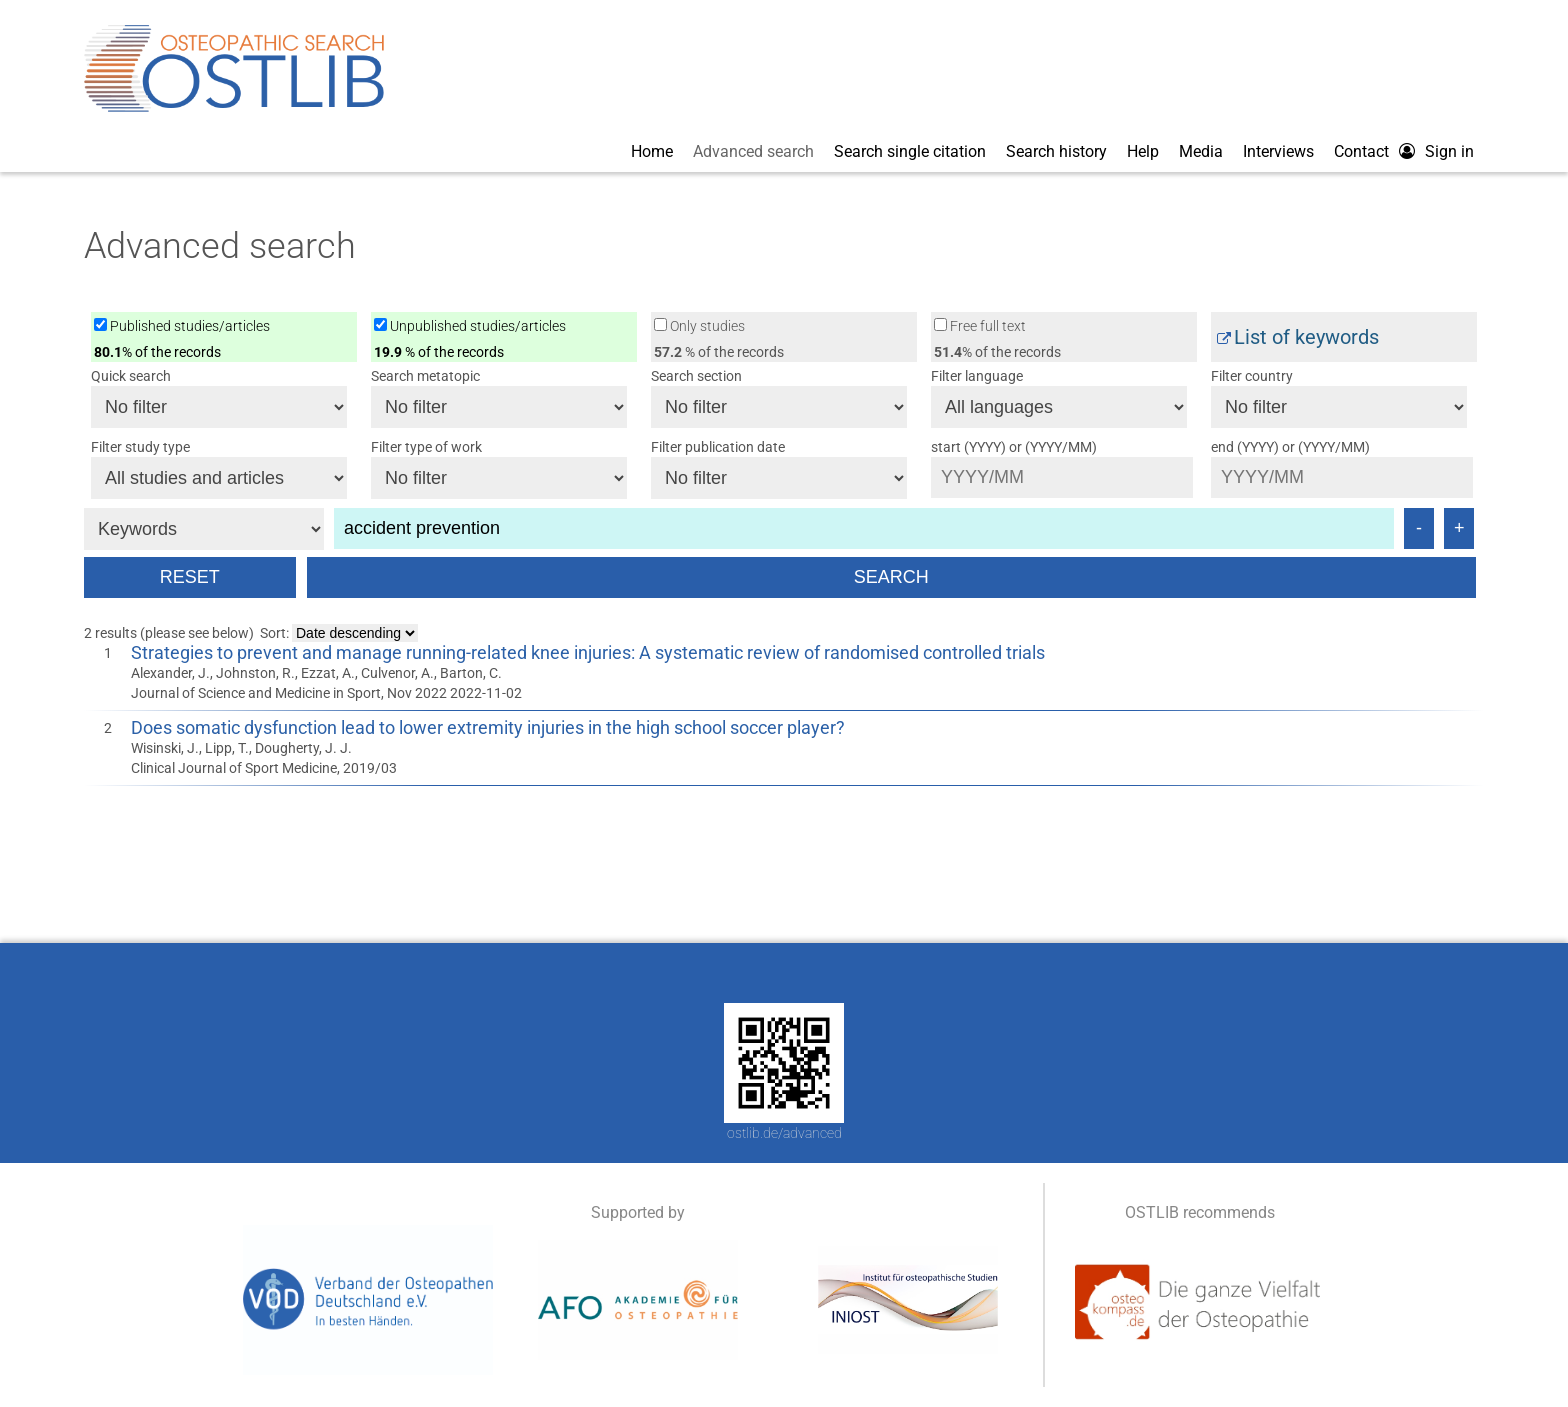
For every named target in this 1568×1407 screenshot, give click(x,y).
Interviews (1278, 151)
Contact (1361, 151)
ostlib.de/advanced (784, 1133)
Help (1143, 151)
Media (1201, 151)
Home (652, 151)
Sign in (1449, 151)
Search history (1056, 151)
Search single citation (910, 151)
